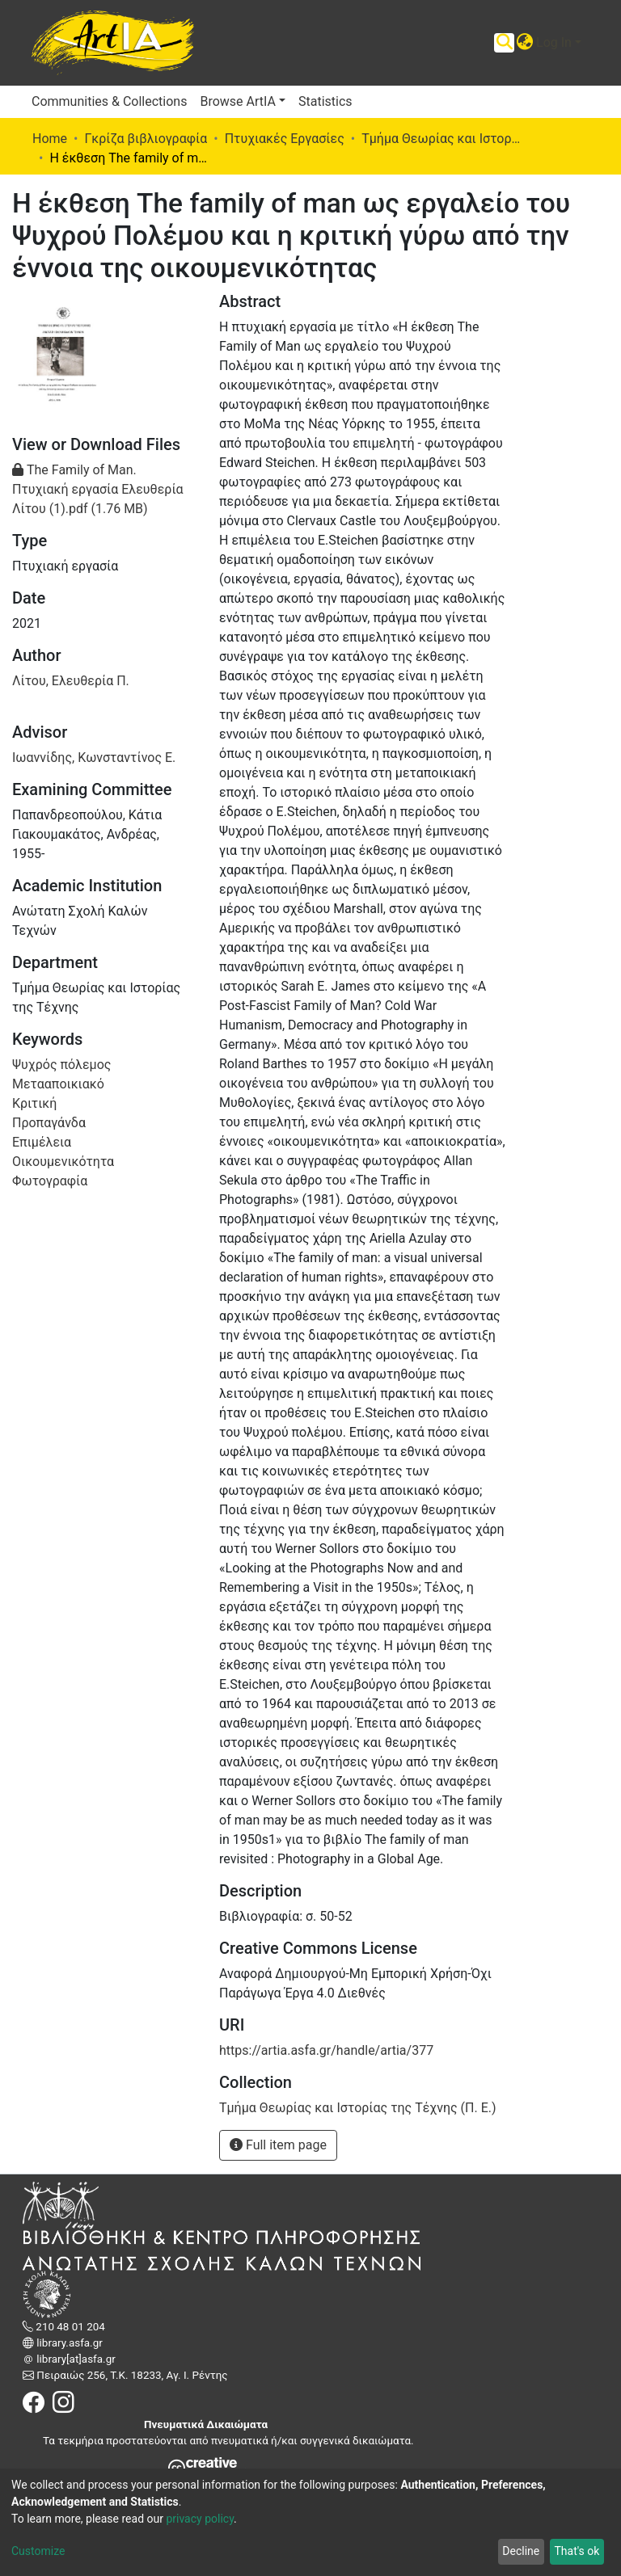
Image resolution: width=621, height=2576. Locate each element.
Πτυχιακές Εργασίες (284, 138)
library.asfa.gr (68, 2343)
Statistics (325, 101)
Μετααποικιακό (58, 1084)
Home (49, 138)
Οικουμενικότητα (63, 1161)
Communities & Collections (109, 101)
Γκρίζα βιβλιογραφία (145, 138)
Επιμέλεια (41, 1142)
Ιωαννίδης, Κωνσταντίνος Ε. (93, 757)
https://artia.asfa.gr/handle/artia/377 (326, 2050)
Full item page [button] (278, 2145)
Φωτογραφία (49, 1181)
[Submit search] (504, 43)
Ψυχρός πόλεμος (61, 1064)
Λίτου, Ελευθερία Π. (70, 680)
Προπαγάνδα (49, 1122)
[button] (524, 43)
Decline (520, 2550)
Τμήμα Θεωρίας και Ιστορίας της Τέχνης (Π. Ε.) (442, 138)
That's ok (576, 2550)
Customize (38, 2550)
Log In (554, 42)
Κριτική (34, 1103)
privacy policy (200, 2518)
